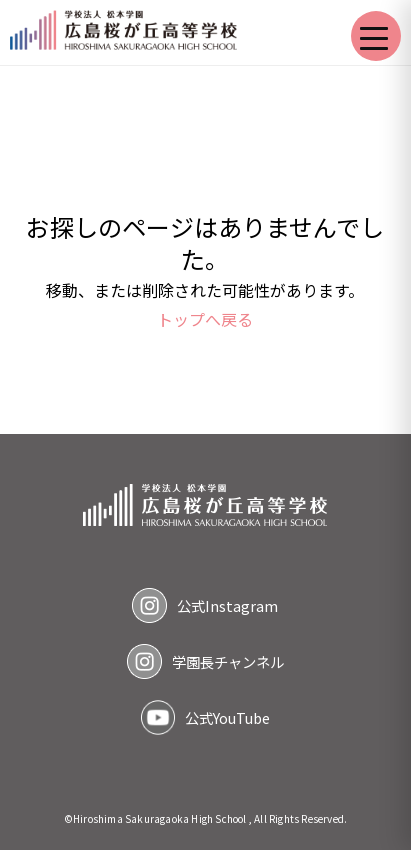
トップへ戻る (205, 319)
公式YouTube (227, 717)
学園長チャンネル (228, 661)
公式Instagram (227, 605)
